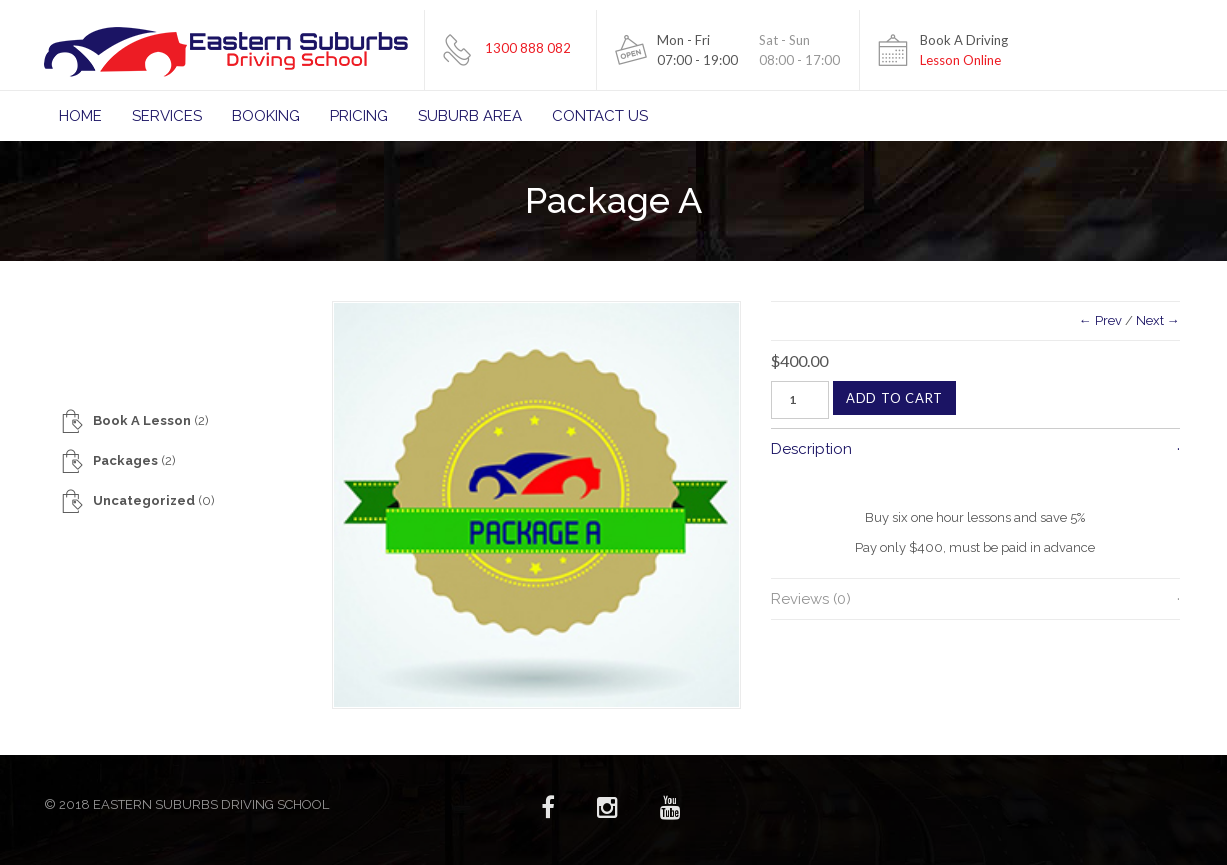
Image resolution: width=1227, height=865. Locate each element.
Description (811, 449)
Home (80, 116)
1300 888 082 (528, 48)
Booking (266, 116)
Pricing (359, 116)
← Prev (1100, 320)
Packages (125, 460)
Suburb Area (470, 116)
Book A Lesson (142, 420)
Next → (1158, 320)
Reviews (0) (811, 599)
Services (167, 116)
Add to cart (894, 398)
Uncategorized (144, 500)
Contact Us (600, 116)
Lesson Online (960, 60)
